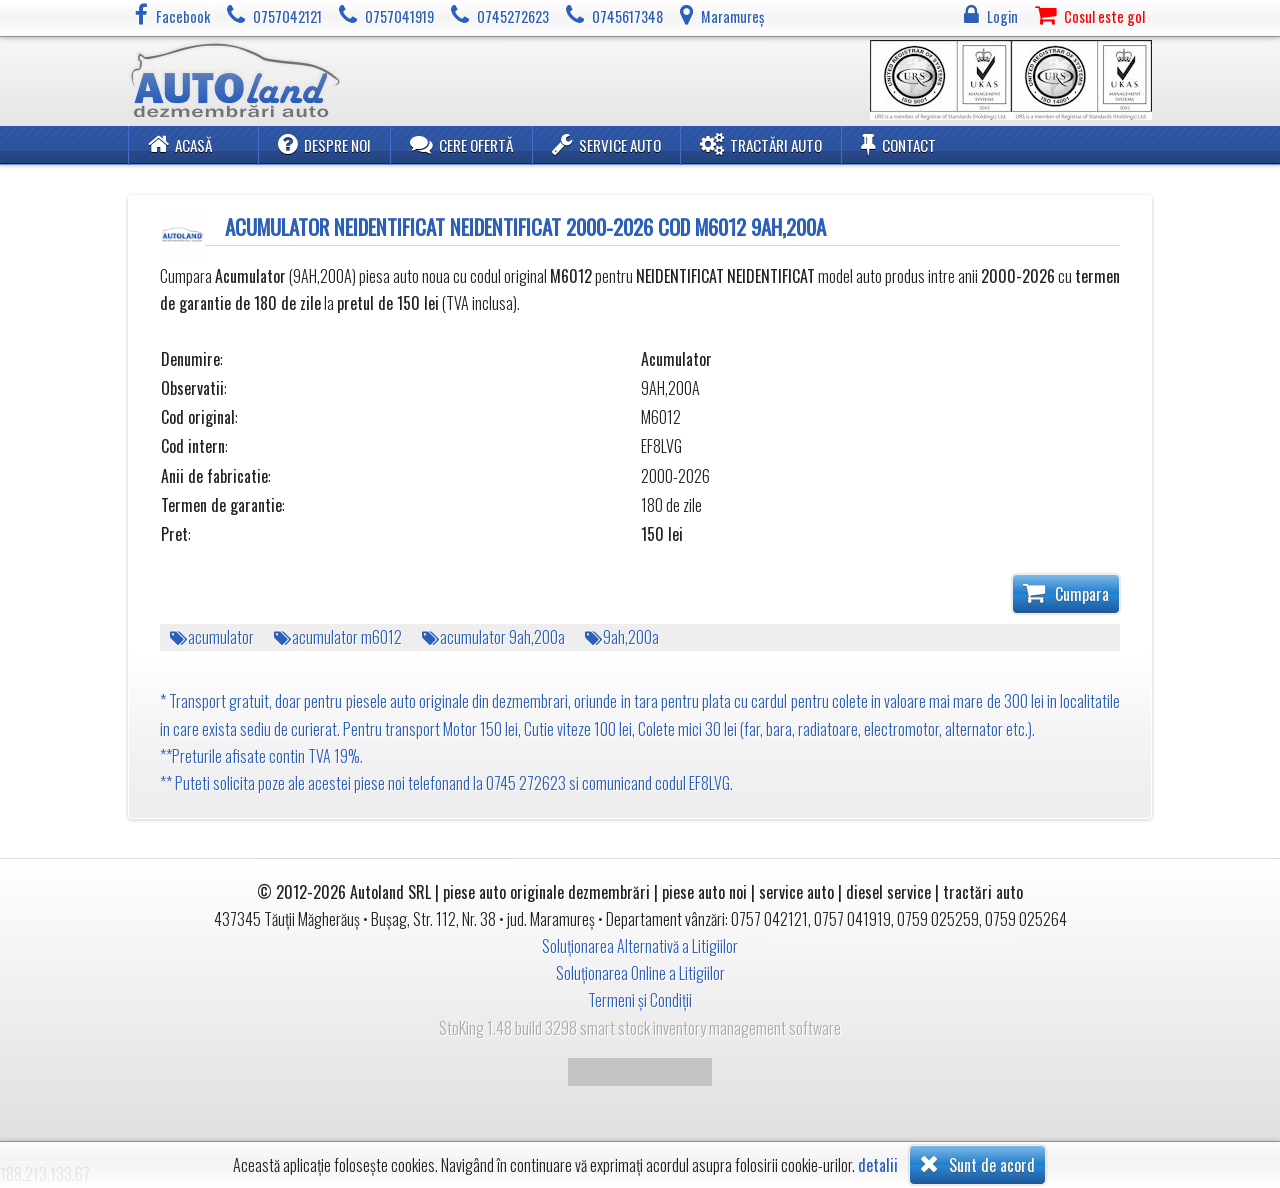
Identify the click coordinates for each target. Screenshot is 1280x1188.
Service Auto (606, 144)
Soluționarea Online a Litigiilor (640, 973)
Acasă (180, 144)
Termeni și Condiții (640, 1000)
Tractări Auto (761, 144)
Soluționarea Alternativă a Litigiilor (640, 946)
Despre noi (324, 144)
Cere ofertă (461, 144)
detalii (878, 1165)
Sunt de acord (977, 1164)
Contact (898, 144)
